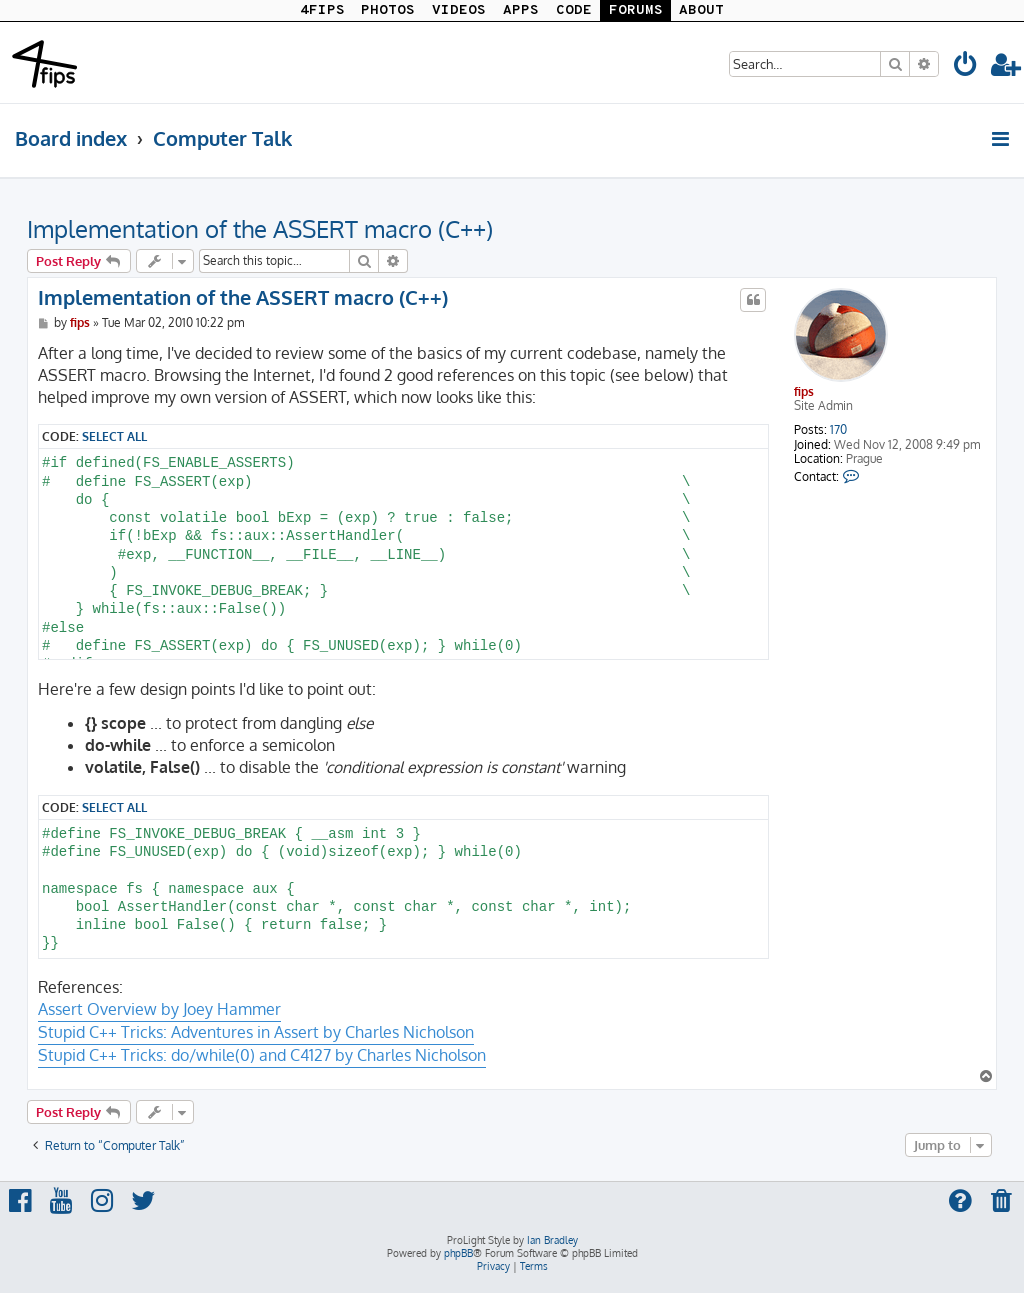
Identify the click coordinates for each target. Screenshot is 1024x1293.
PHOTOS (388, 10)
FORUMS (636, 10)
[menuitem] (966, 67)
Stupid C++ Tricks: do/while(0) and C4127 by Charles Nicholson (262, 1055)
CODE (574, 10)
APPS (521, 10)
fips (804, 391)
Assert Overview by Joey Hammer (159, 1009)
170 (838, 430)
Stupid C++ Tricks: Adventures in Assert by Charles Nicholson (256, 1032)
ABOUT (701, 10)
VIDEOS (459, 10)
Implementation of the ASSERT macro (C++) (260, 228)
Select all (114, 436)
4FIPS (322, 10)
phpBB (458, 1253)
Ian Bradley (552, 1240)
